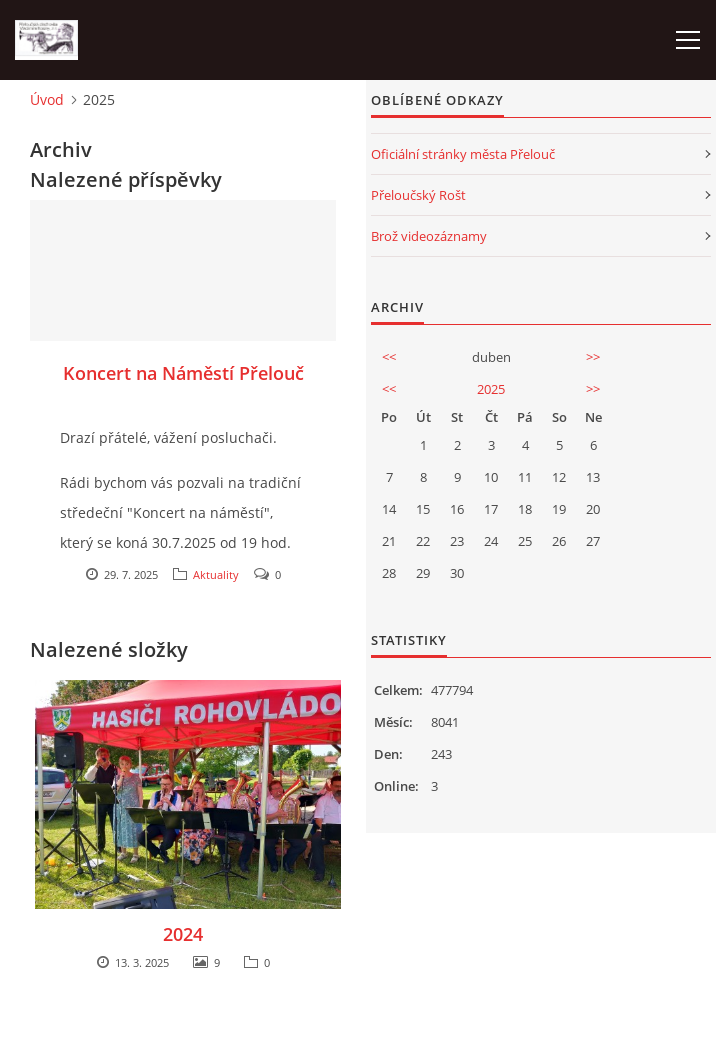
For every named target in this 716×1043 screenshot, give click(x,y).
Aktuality (216, 574)
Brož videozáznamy (429, 236)
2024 (183, 934)
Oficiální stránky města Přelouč (463, 154)
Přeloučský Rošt (418, 195)
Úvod (47, 99)
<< (389, 357)
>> (593, 357)
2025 (491, 389)
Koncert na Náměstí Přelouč (183, 373)
